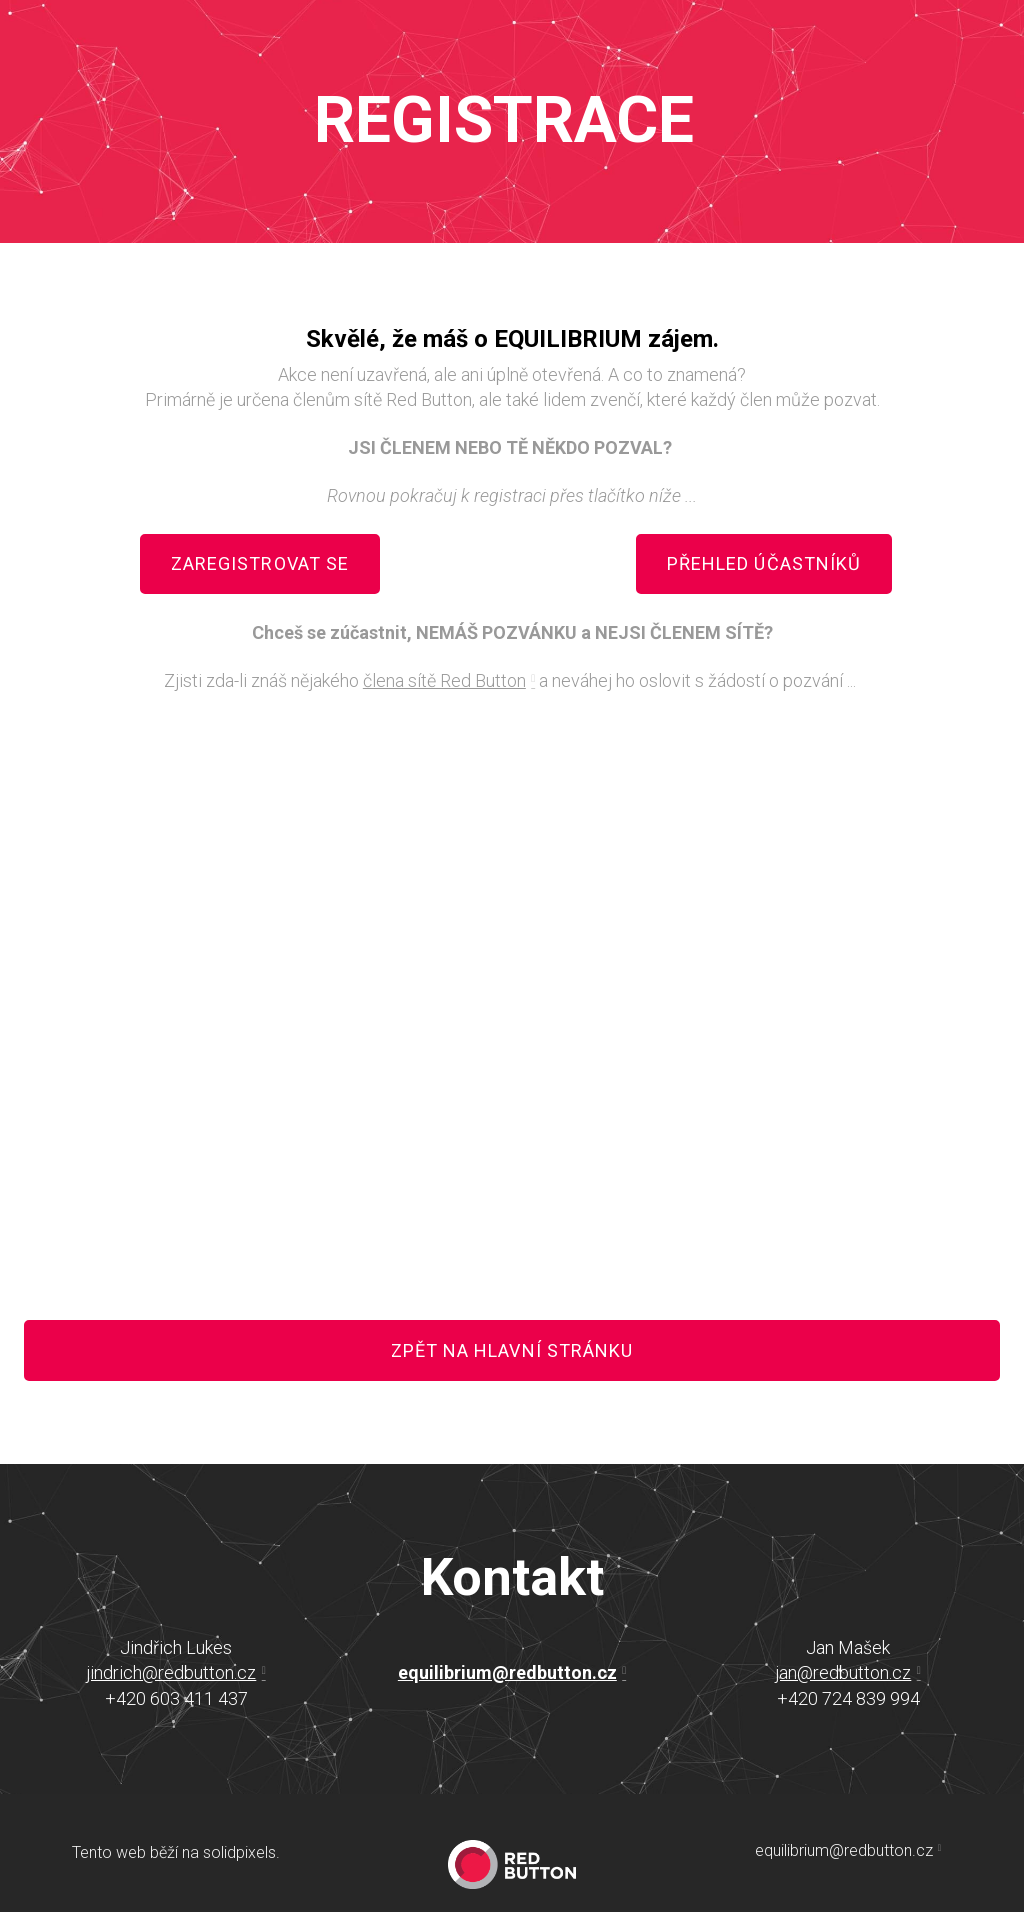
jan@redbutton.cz (843, 1672)
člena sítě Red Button (444, 680)
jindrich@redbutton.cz (171, 1672)
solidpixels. (241, 1852)
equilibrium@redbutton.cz (507, 1672)
